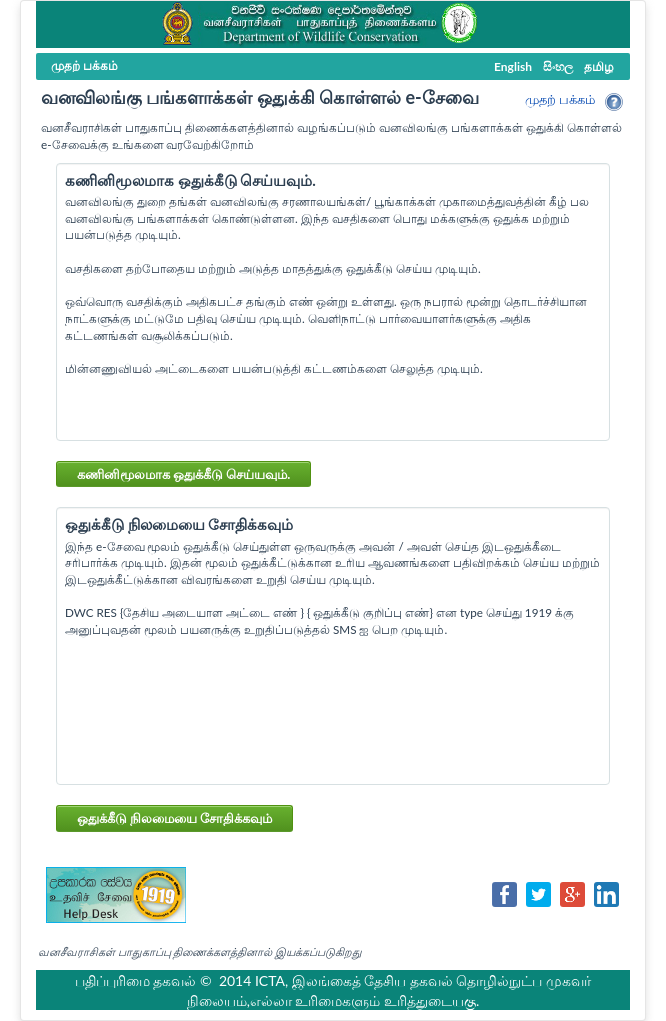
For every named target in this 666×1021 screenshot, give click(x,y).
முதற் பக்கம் (560, 99)
